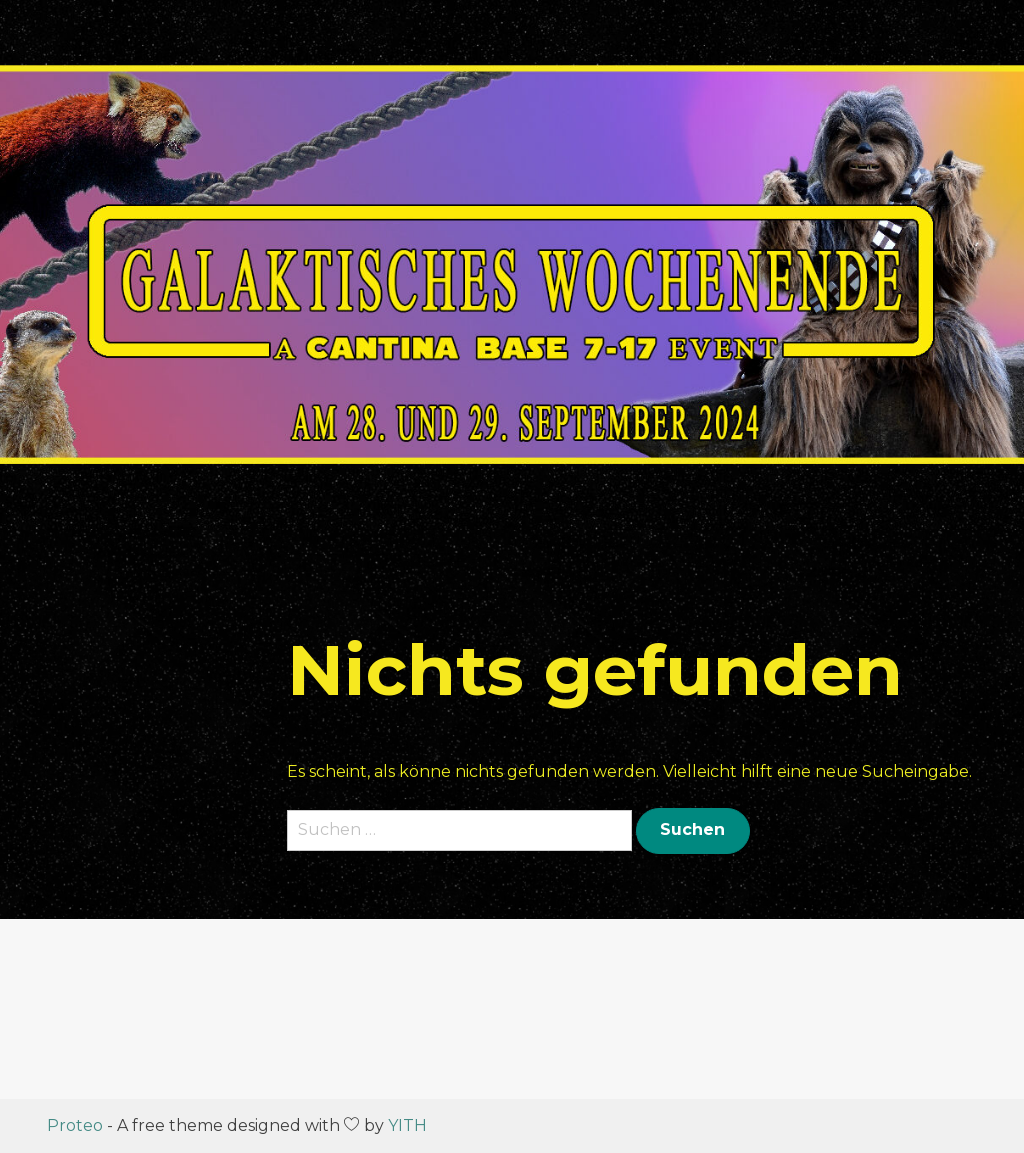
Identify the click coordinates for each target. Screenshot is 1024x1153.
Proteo (75, 1125)
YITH (407, 1125)
